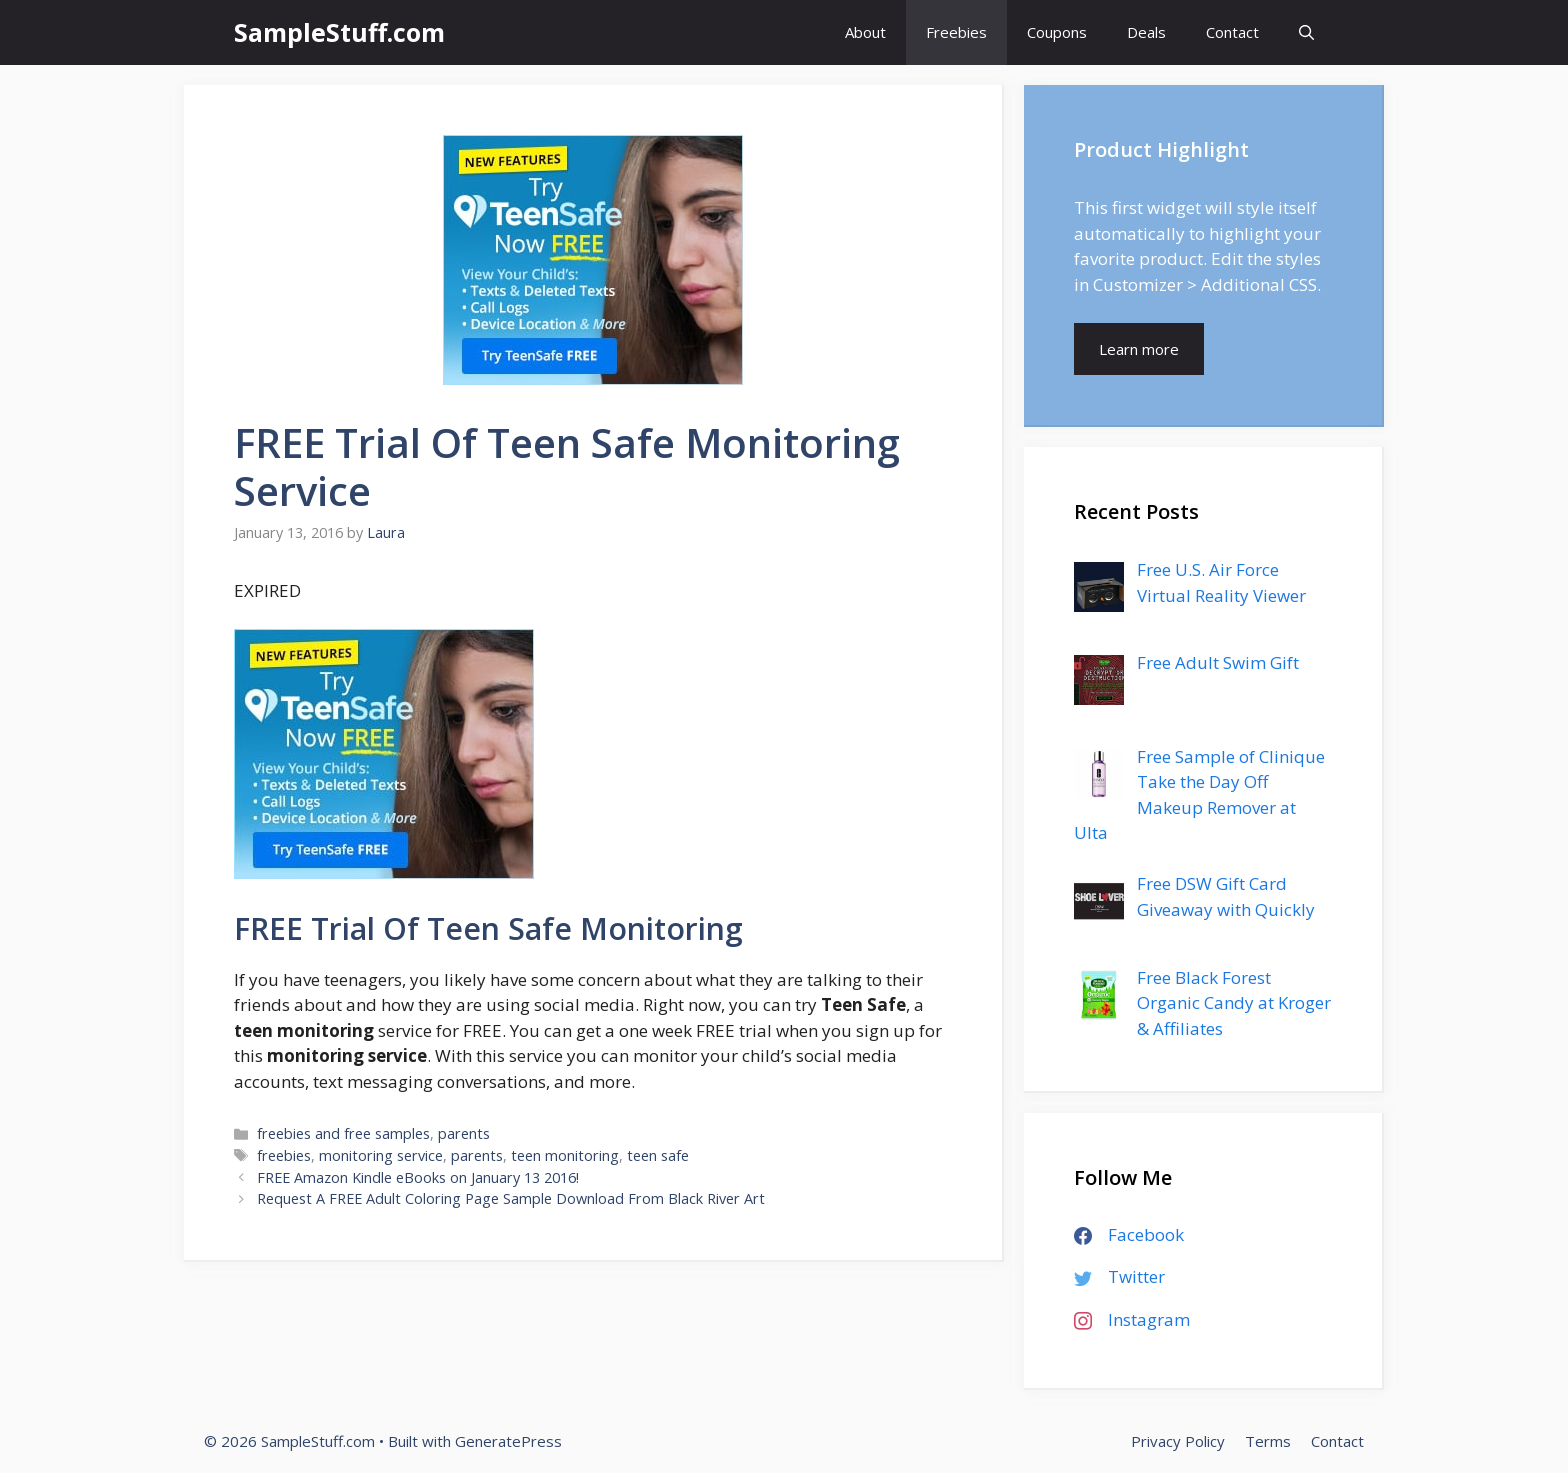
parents (464, 1133)
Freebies (956, 32)
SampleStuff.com (339, 32)
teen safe (658, 1155)
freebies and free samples (343, 1133)
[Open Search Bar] (1306, 32)
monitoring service (381, 1155)
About (865, 32)
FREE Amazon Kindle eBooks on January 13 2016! (418, 1177)
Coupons (1057, 32)
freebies (284, 1155)
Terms (1268, 1441)
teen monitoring (565, 1155)
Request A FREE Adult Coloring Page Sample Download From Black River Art (511, 1198)
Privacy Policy (1178, 1441)
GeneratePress (508, 1441)
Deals (1146, 32)
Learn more (1139, 349)
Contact (1232, 32)
